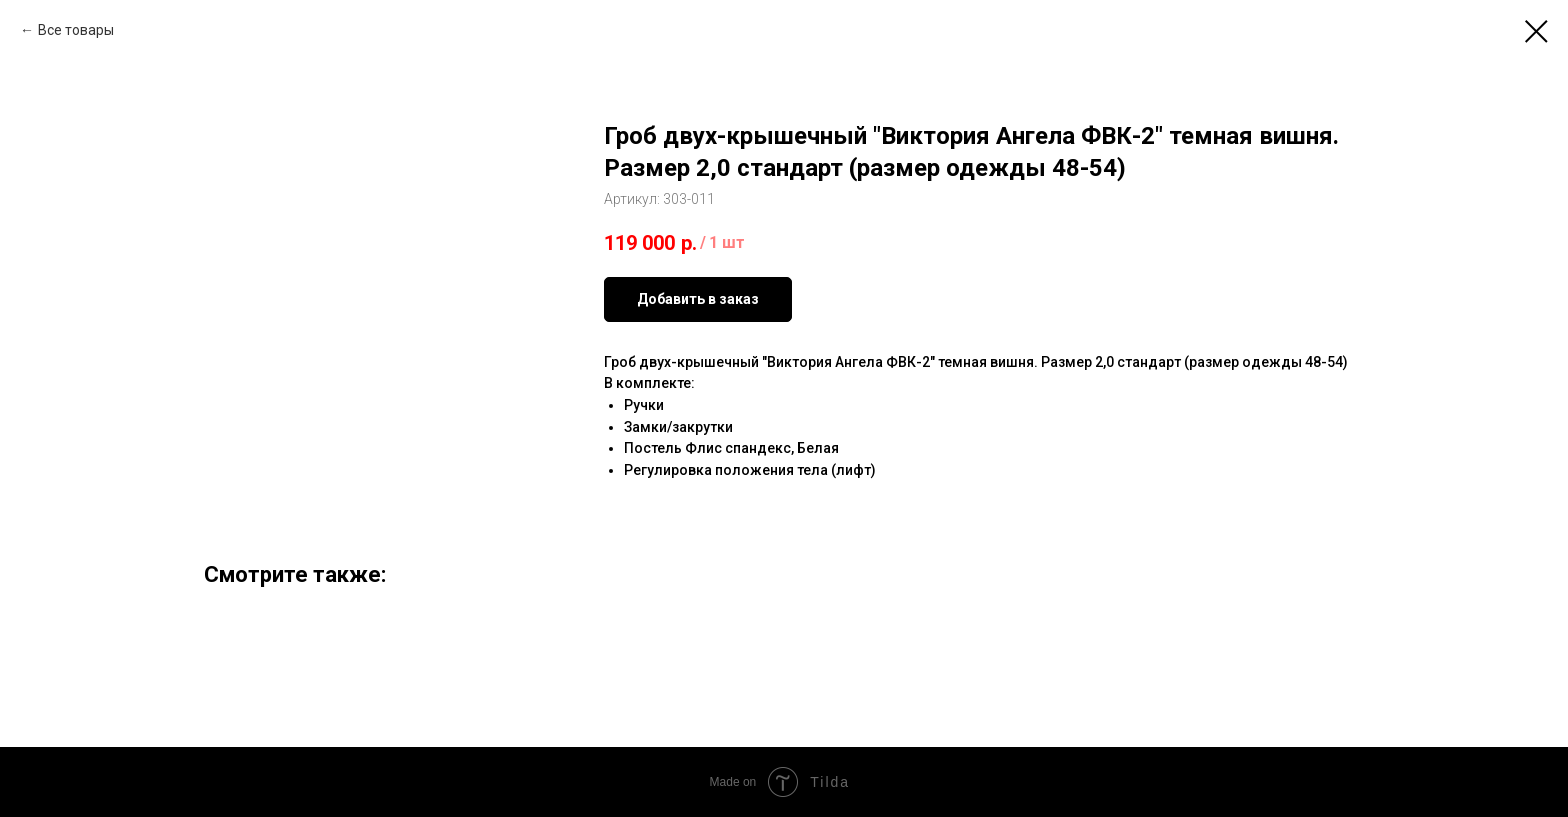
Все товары (76, 30)
